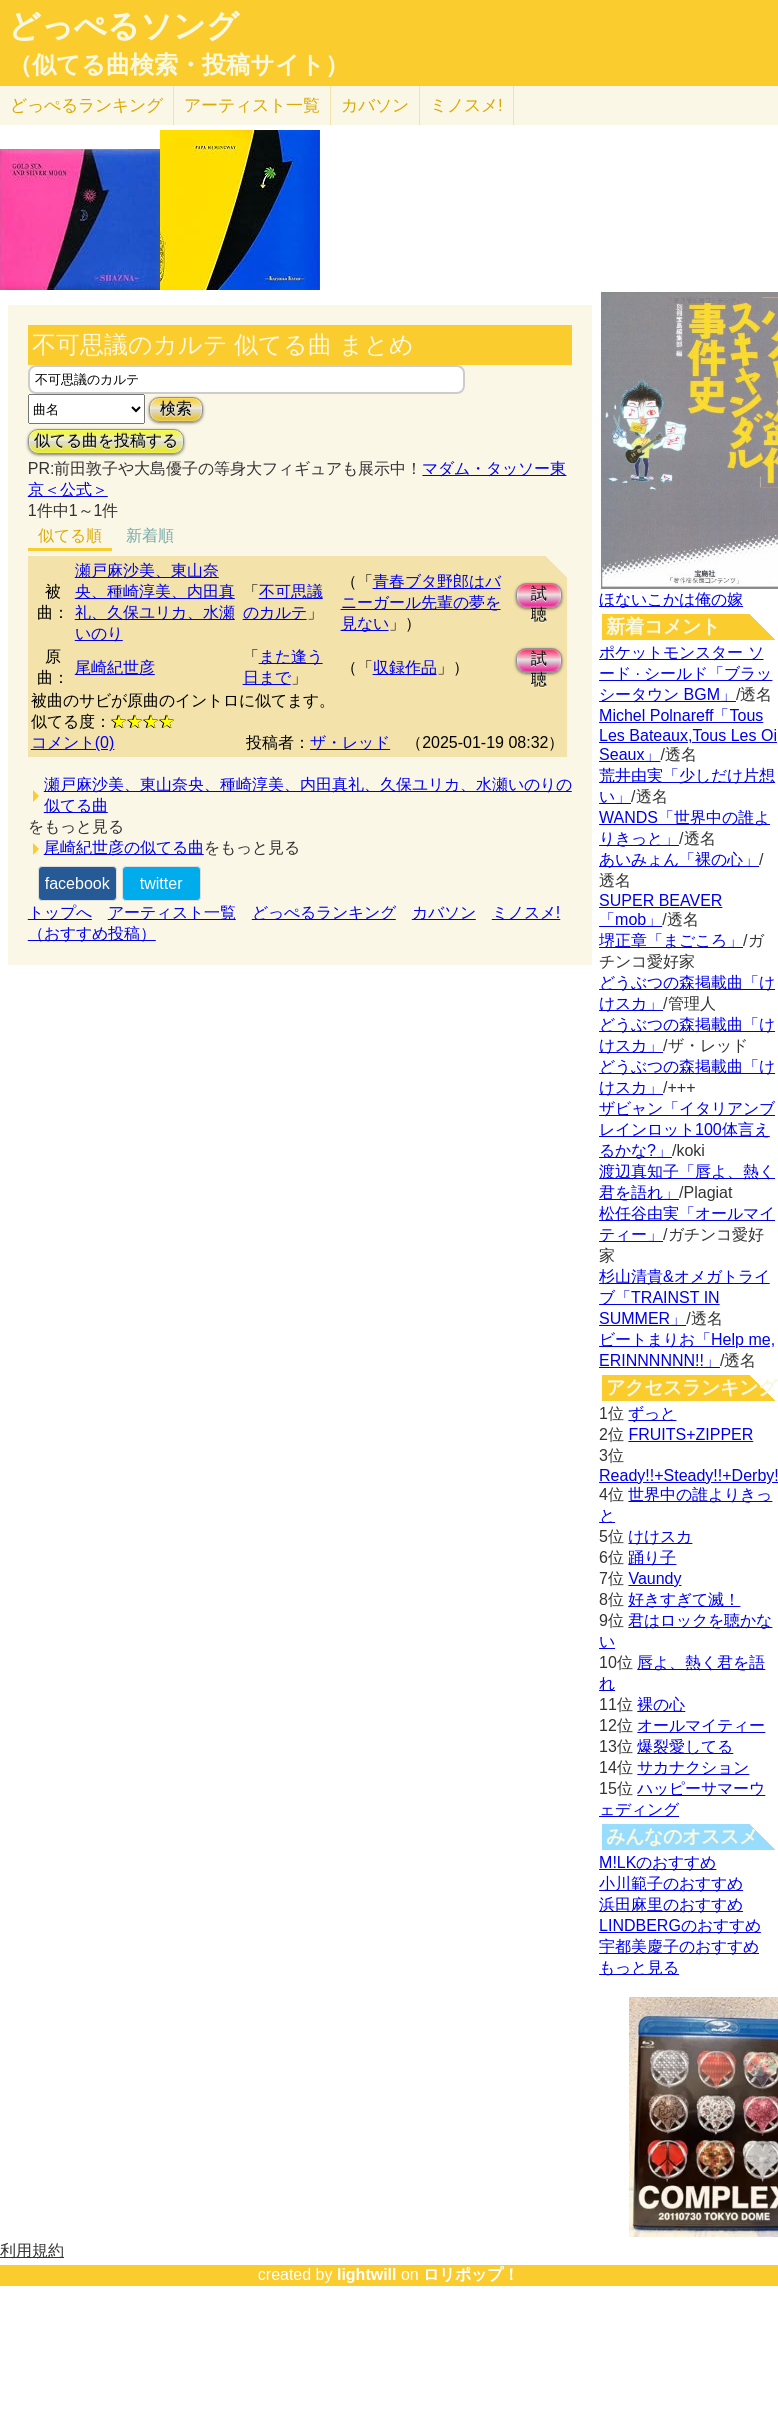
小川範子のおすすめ (671, 1883)
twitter (161, 883)
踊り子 (652, 1557)
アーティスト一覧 (172, 912)
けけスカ (660, 1536)
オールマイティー (701, 1725)
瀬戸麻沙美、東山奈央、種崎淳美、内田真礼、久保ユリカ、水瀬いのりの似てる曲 (308, 795)
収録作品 (405, 667)
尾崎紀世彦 (115, 667)
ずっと (652, 1413)
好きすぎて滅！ (684, 1599)
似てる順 (70, 535)
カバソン (375, 105)
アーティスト (252, 105)
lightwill (367, 2274)
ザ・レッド (350, 742)
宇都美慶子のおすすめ (679, 1946)
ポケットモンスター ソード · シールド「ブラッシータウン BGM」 (685, 673)
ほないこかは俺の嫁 (671, 599)
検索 (176, 408)
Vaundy (654, 1578)
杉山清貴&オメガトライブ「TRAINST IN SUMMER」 (684, 1297)
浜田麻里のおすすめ (671, 1904)
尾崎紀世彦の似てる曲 (124, 847)
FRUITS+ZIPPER (690, 1434)
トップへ (60, 912)
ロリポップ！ (471, 2274)
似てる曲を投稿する (106, 440)
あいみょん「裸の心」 (679, 859)
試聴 (539, 596)
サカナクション (693, 1767)
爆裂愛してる (685, 1746)
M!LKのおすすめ (657, 1862)
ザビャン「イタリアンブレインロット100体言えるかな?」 (687, 1129)
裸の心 (661, 1704)
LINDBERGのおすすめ (680, 1925)
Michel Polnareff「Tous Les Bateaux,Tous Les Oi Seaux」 (688, 735)
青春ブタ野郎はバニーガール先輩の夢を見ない (421, 602)
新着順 (150, 535)
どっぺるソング (123, 26)
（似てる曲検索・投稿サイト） (178, 65)
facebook (77, 883)
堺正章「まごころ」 (671, 940)
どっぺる (86, 105)
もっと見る (639, 1967)
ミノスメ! (466, 105)
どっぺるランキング (324, 912)
